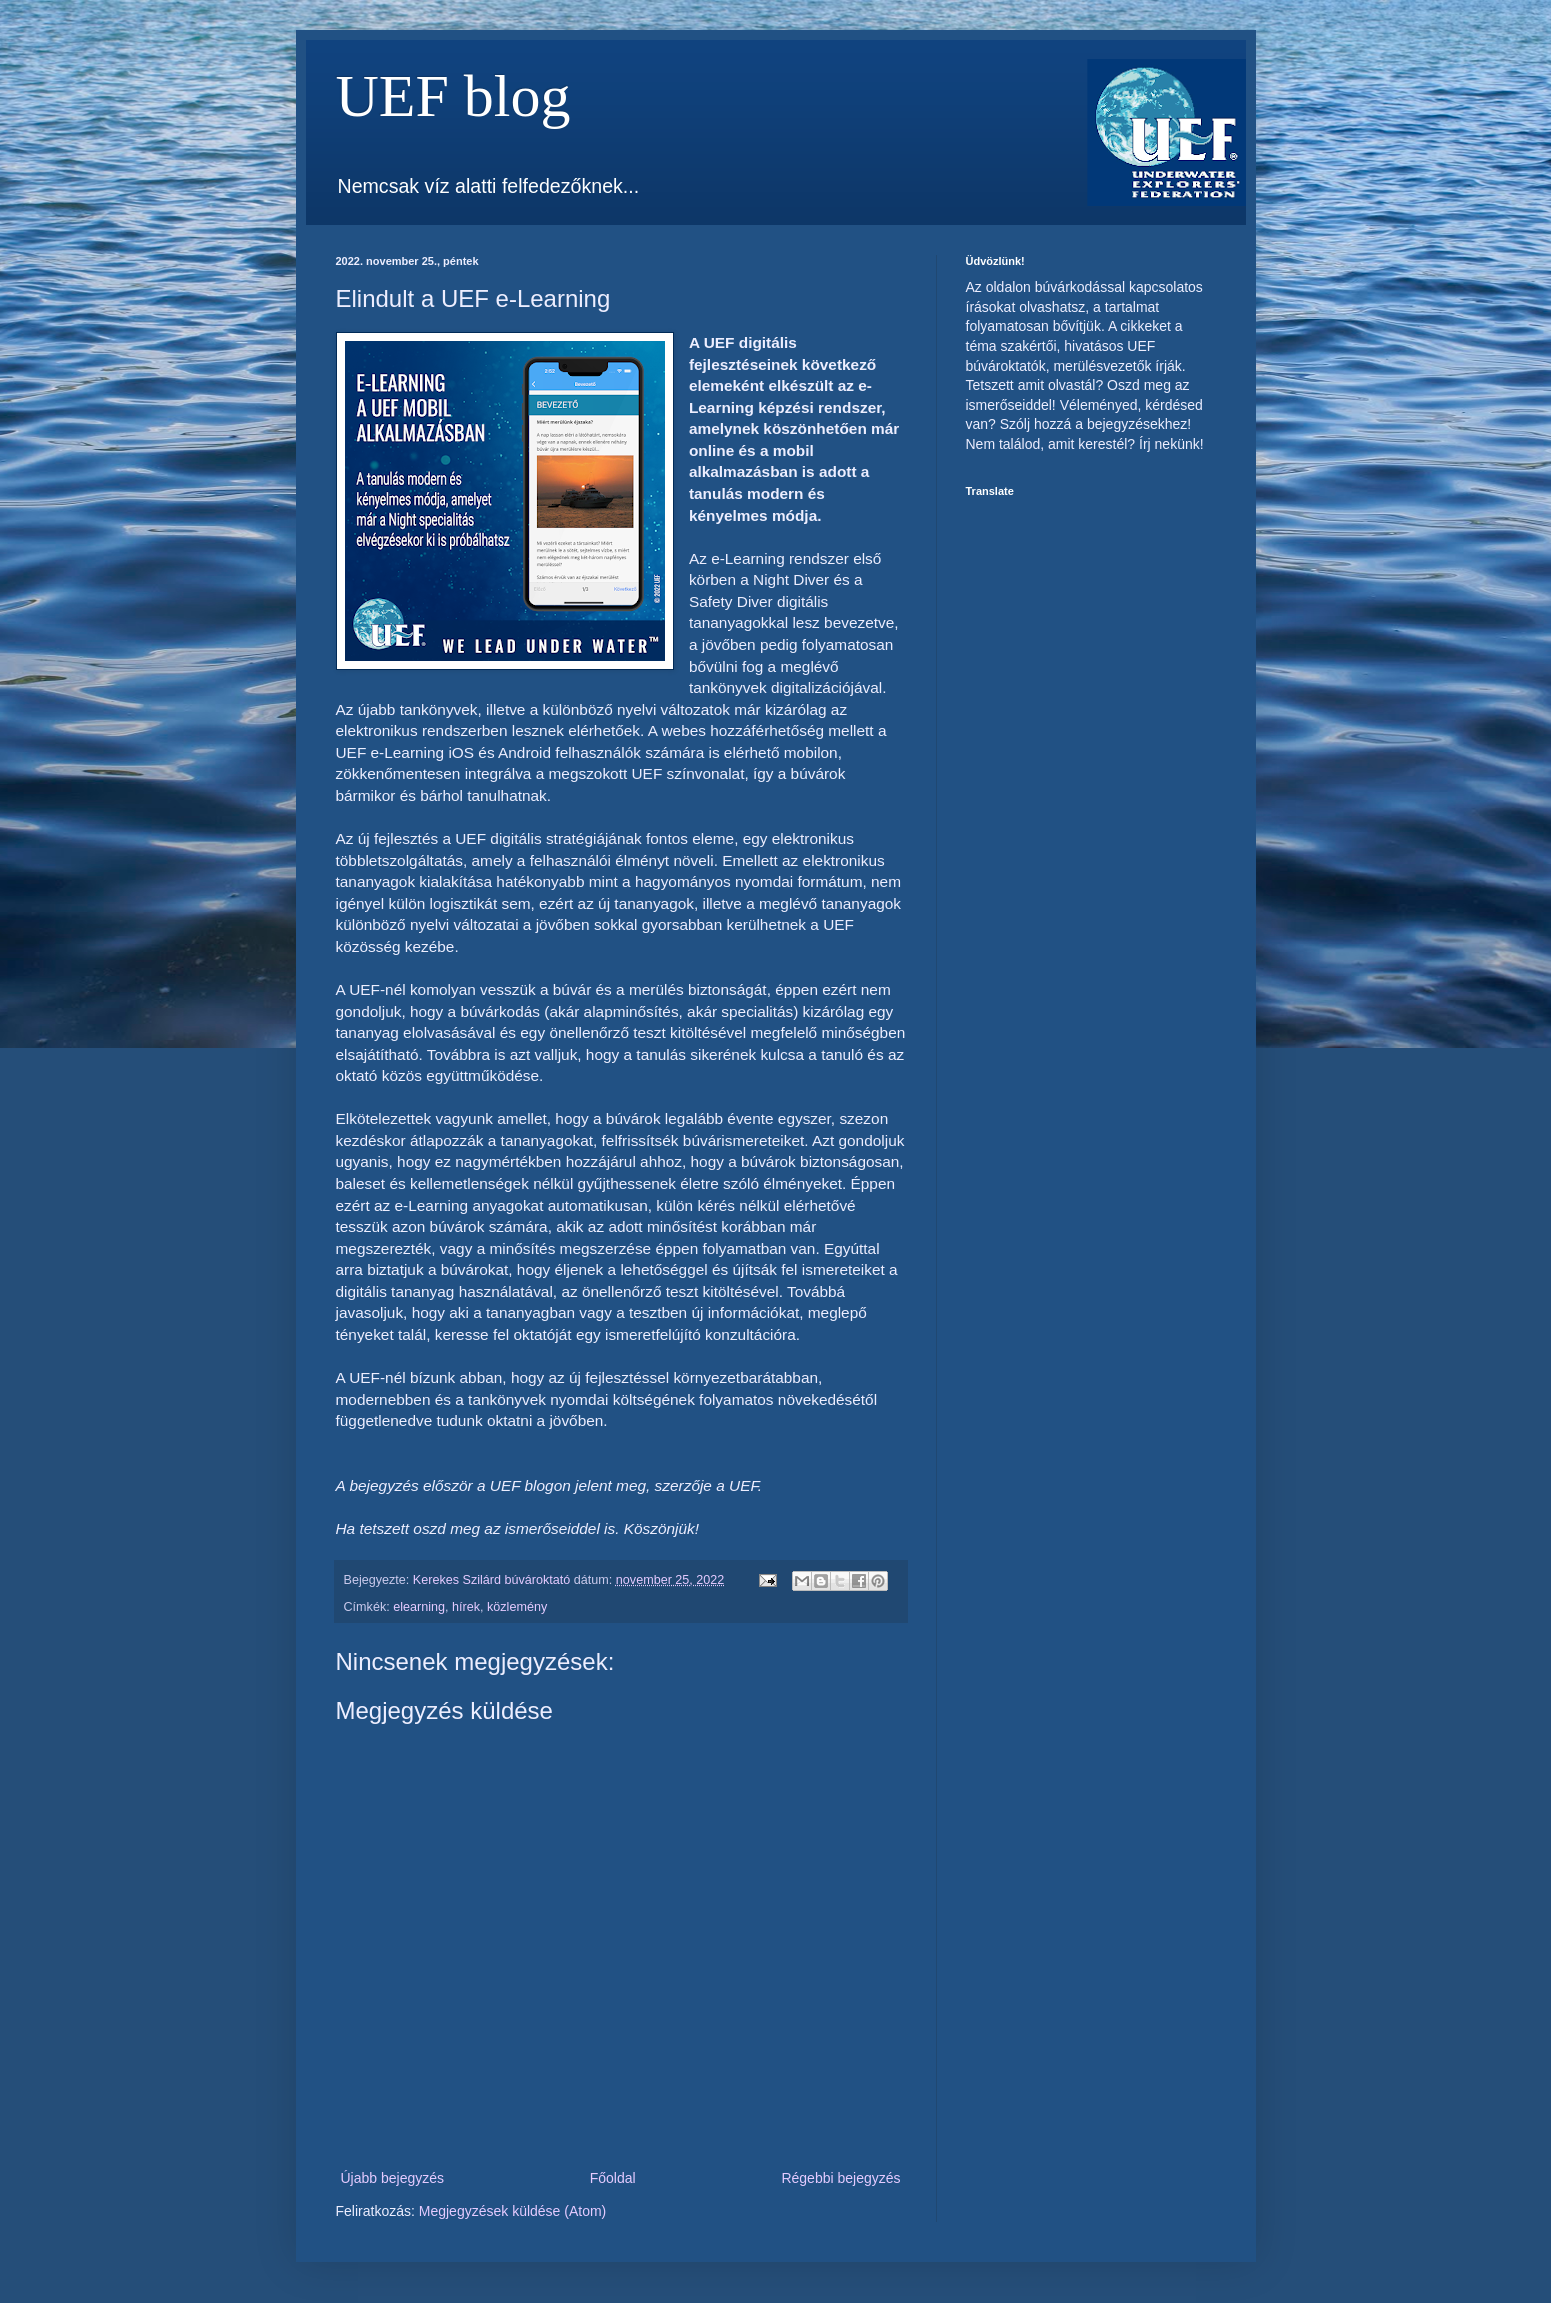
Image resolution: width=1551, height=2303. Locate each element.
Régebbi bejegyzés (840, 2178)
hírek (466, 1607)
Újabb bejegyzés (393, 2178)
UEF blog (453, 96)
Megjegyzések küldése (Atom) (513, 2211)
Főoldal (613, 2178)
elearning (419, 1607)
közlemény (517, 1607)
